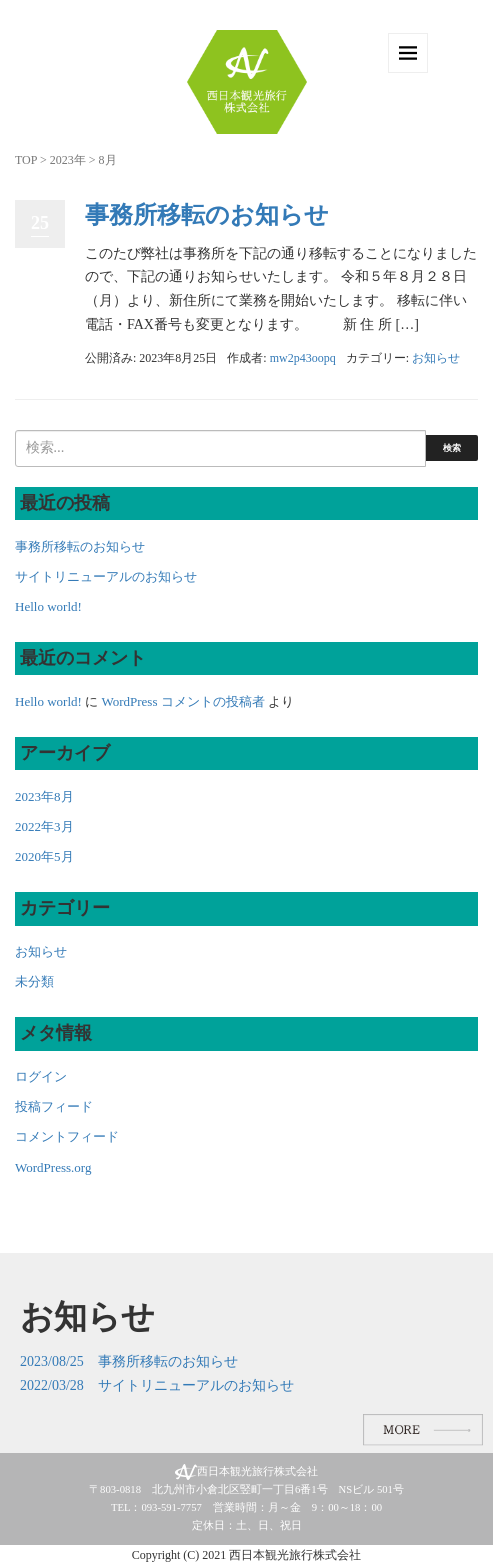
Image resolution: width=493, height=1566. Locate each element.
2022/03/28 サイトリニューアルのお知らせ (157, 1385)
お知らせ (436, 358)
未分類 (34, 981)
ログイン (41, 1076)
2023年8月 (44, 796)
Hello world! (48, 606)
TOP (26, 160)
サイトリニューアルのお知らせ (106, 576)
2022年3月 (44, 826)
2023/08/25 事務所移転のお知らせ (129, 1361)
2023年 (68, 160)
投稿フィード (54, 1106)
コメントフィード (67, 1136)
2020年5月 (44, 856)
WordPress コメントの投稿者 (182, 701)
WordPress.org (53, 1167)
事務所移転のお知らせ (207, 215)
